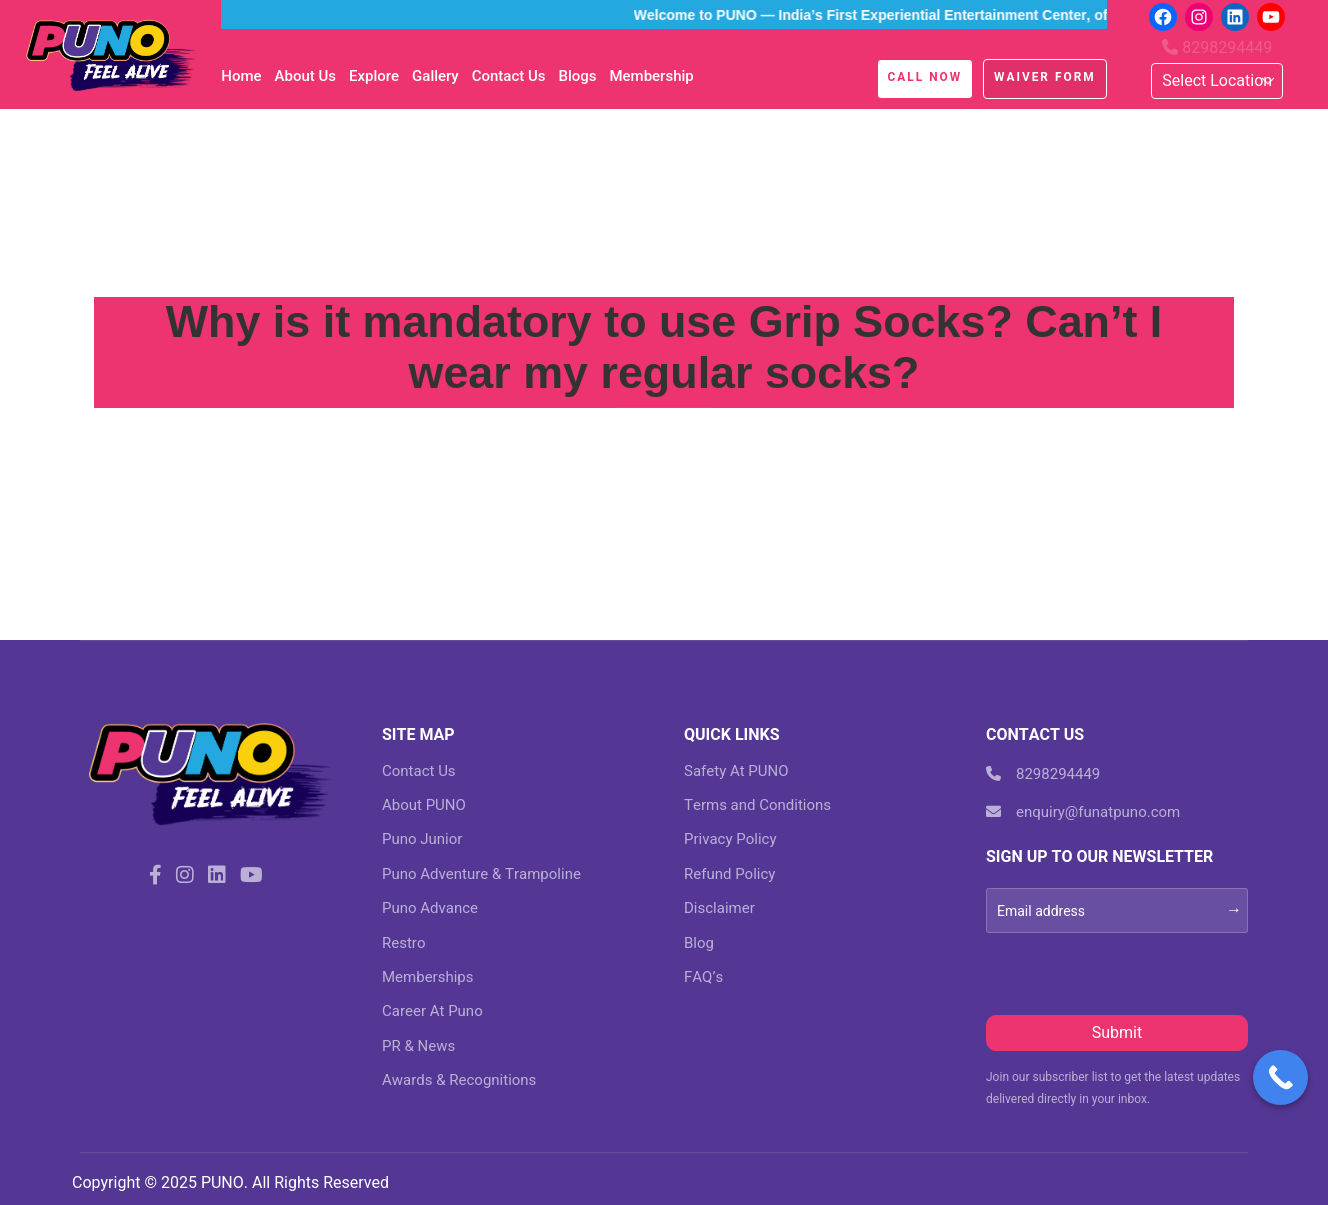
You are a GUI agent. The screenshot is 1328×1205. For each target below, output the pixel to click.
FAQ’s (703, 977)
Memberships (427, 977)
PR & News (418, 1046)
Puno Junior (422, 839)
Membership (651, 76)
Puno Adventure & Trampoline (481, 874)
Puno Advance (430, 908)
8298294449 (1217, 47)
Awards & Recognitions (459, 1080)
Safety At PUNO (736, 771)
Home (241, 76)
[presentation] (1138, 972)
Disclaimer (719, 908)
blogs (577, 76)
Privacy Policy (730, 839)
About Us (306, 76)
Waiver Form (1045, 77)
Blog (699, 943)
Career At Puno (432, 1011)
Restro (403, 943)
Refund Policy (729, 874)
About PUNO (424, 805)
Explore (374, 76)
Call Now (925, 77)
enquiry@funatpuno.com (1083, 812)
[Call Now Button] (1280, 1077)
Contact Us (509, 76)
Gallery (435, 76)
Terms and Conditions (757, 805)
